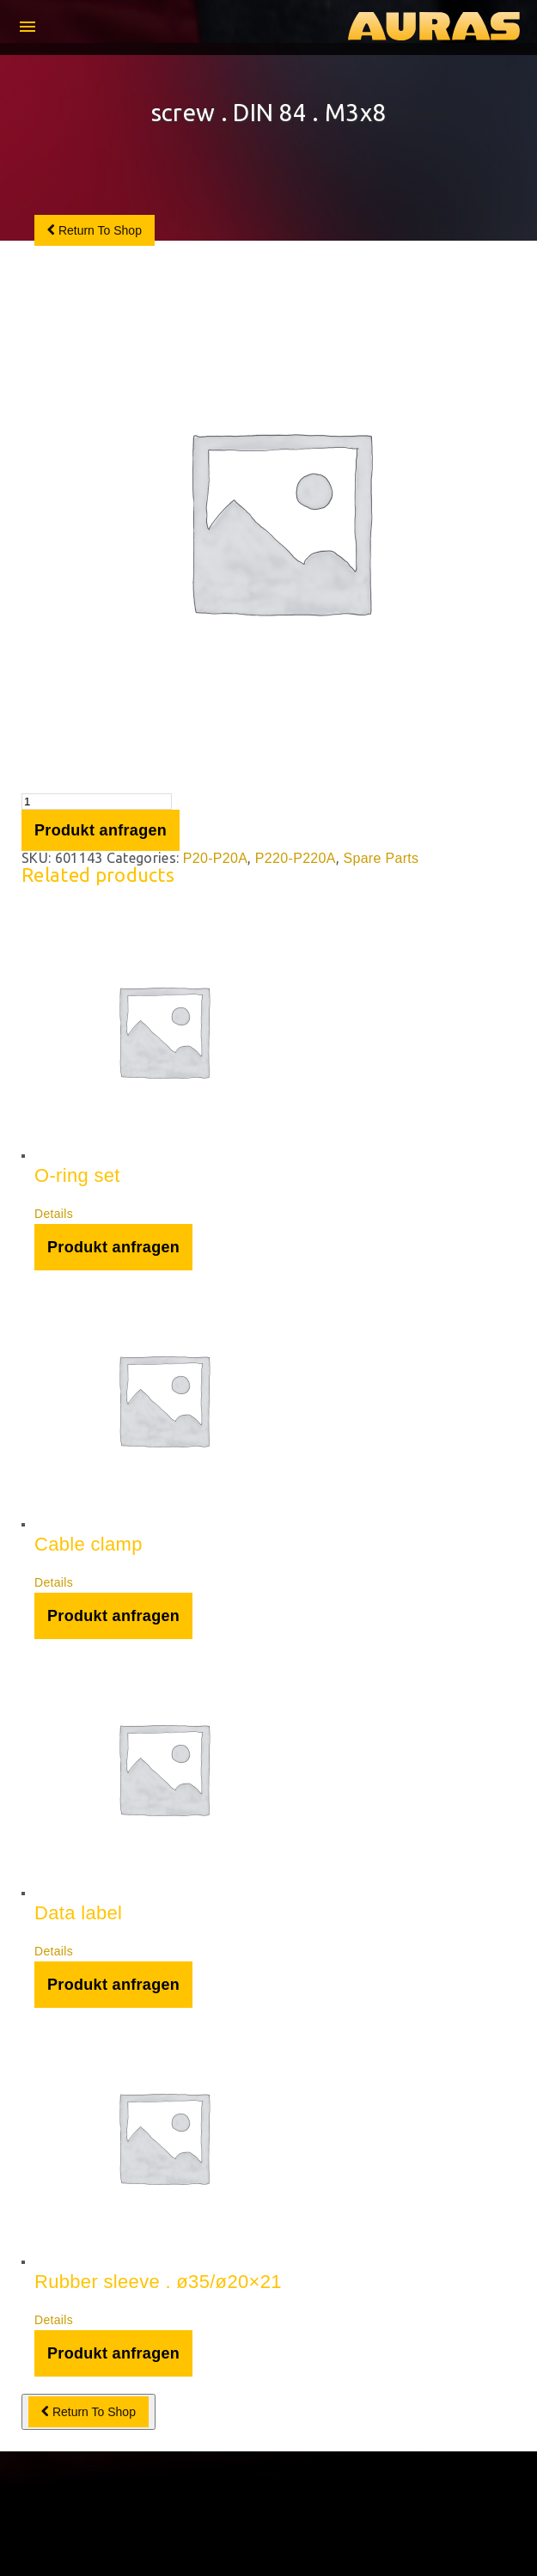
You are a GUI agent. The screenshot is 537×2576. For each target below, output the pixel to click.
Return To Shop (94, 230)
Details (53, 1214)
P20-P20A (215, 858)
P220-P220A (295, 858)
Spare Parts (380, 858)
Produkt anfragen (100, 830)
